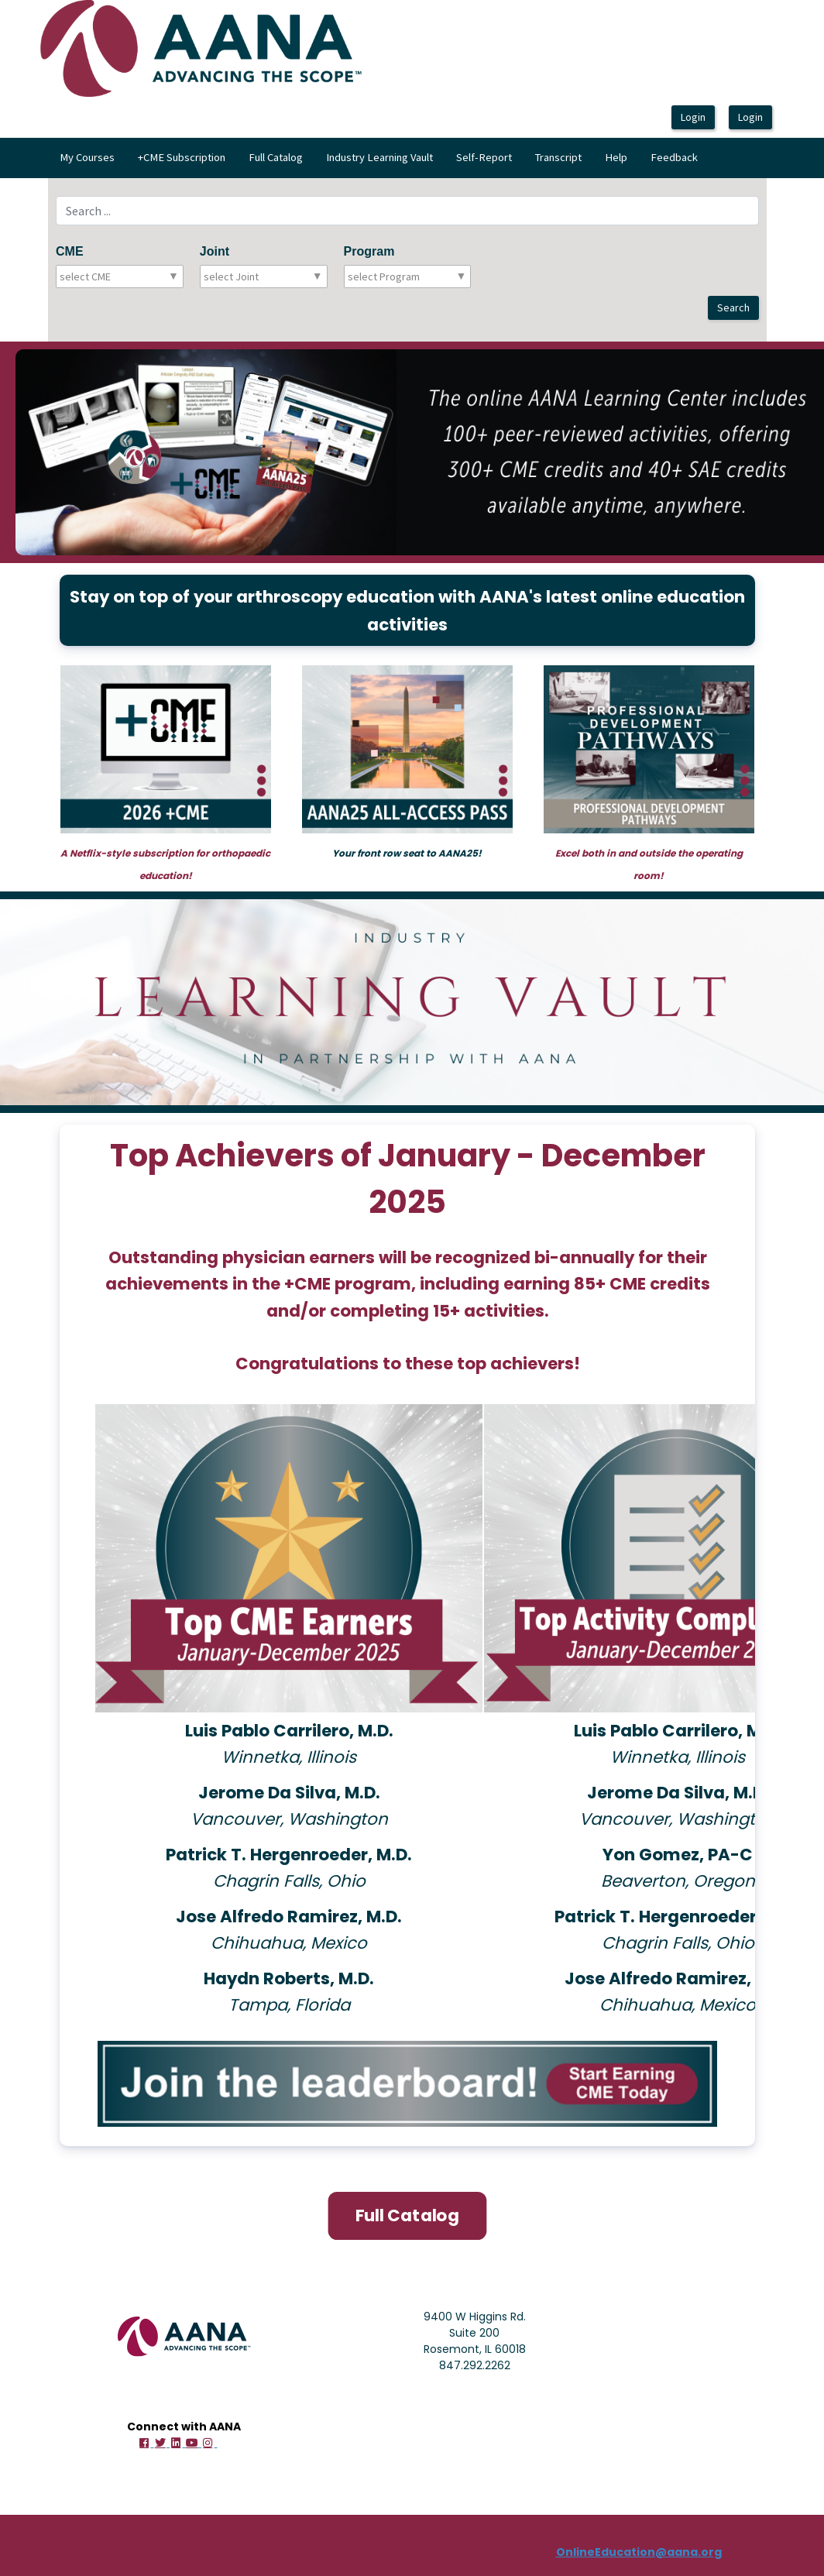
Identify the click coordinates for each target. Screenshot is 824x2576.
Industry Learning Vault (379, 157)
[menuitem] (87, 158)
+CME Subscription (181, 157)
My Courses (87, 157)
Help (616, 157)
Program (369, 251)
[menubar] (378, 158)
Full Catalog (276, 157)
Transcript (558, 157)
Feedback (674, 157)
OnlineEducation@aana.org (639, 2550)
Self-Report (484, 157)
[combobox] (128, 276)
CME (70, 251)
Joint (214, 251)
